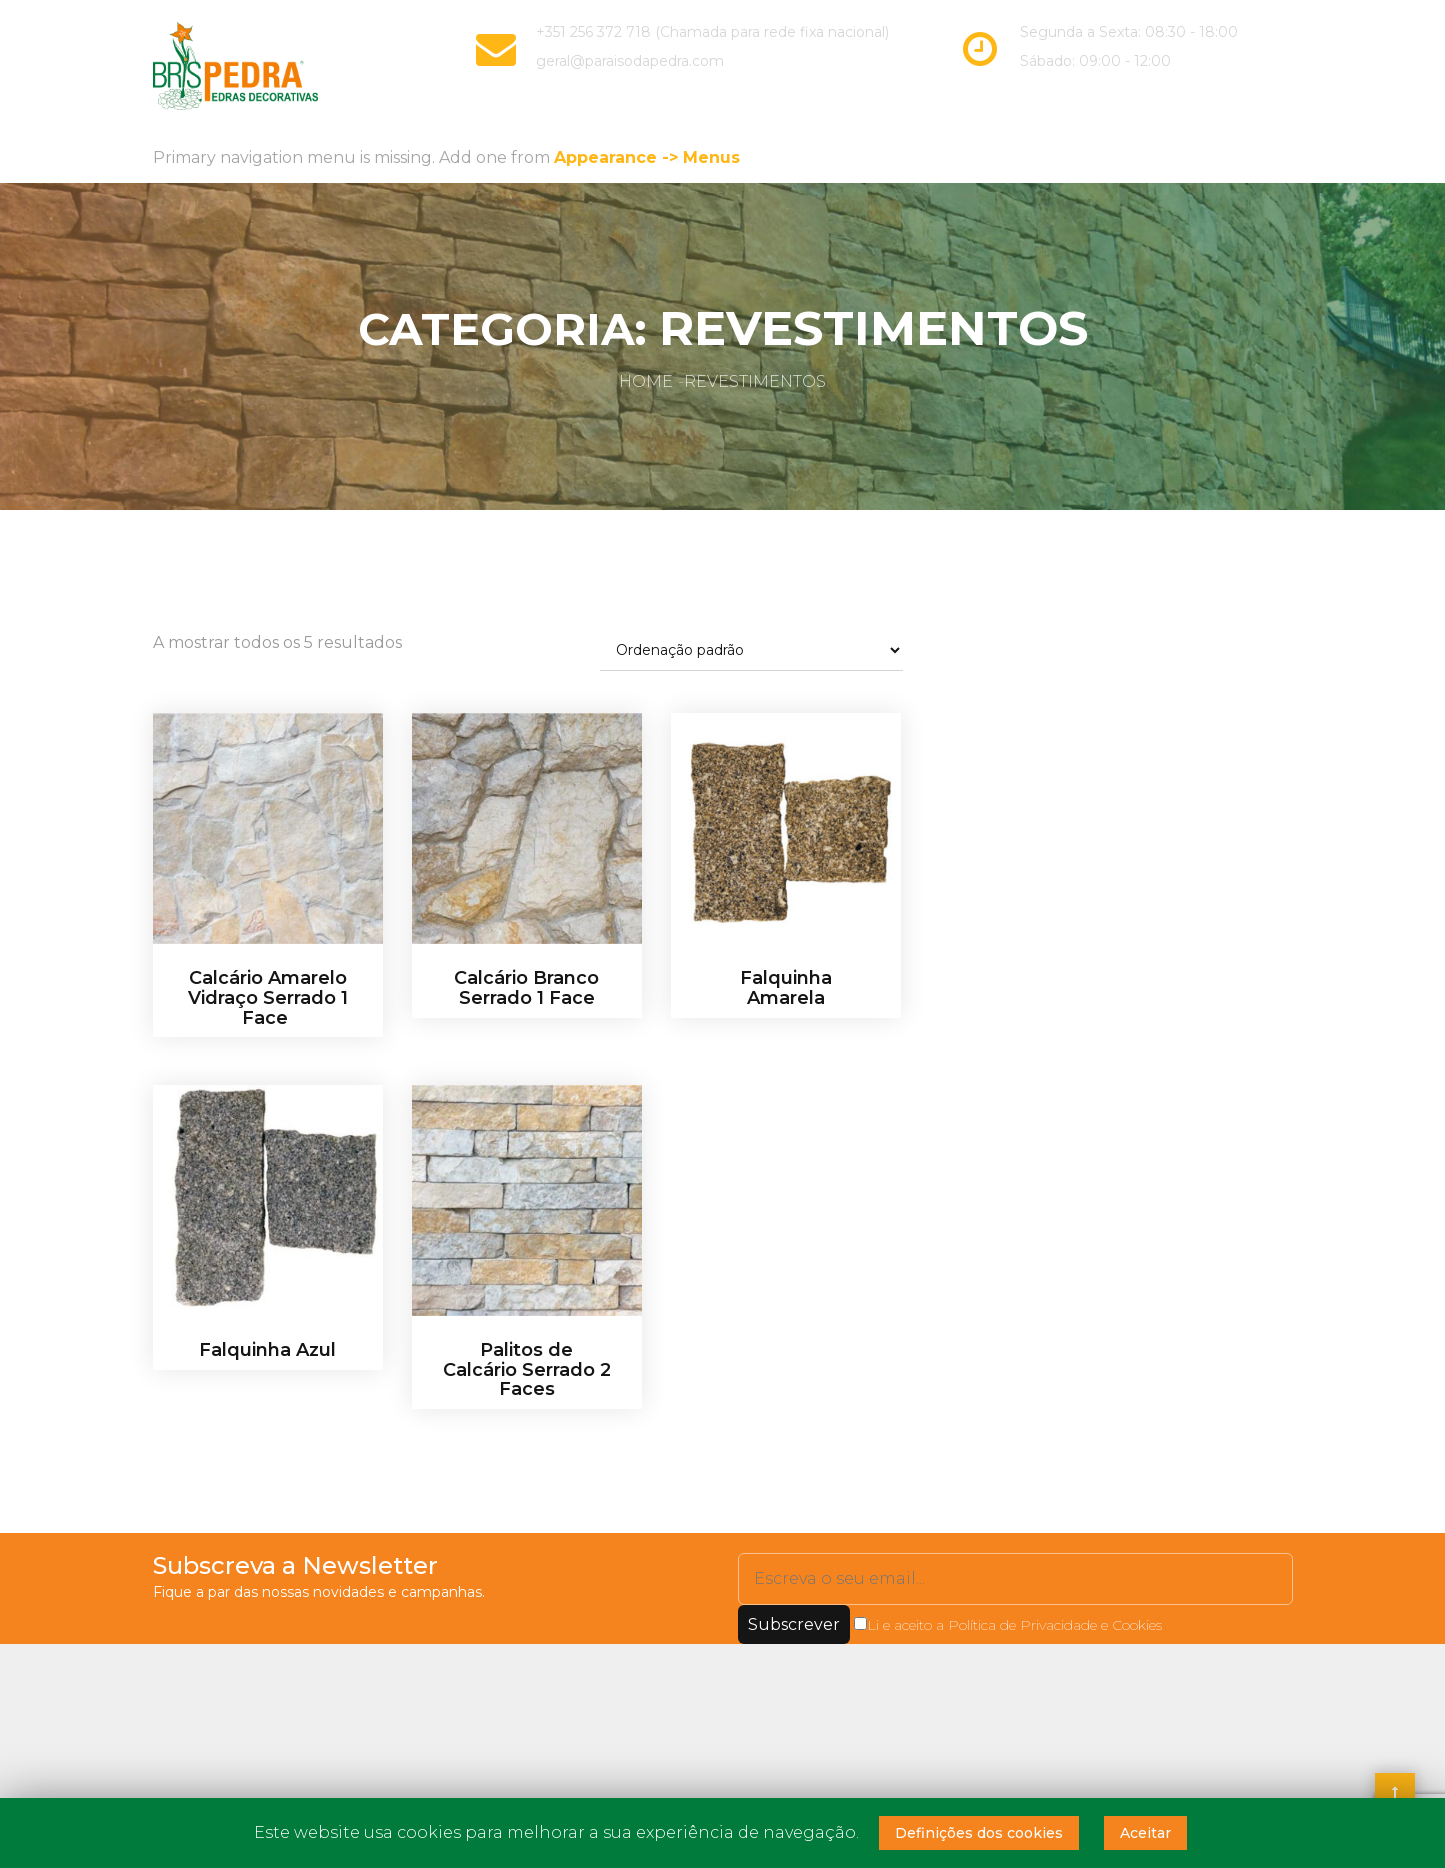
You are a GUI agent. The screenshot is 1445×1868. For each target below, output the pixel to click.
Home (646, 379)
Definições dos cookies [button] (979, 1833)
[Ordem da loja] (751, 648)
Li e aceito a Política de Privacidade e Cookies (1008, 1622)
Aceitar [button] (1145, 1833)
